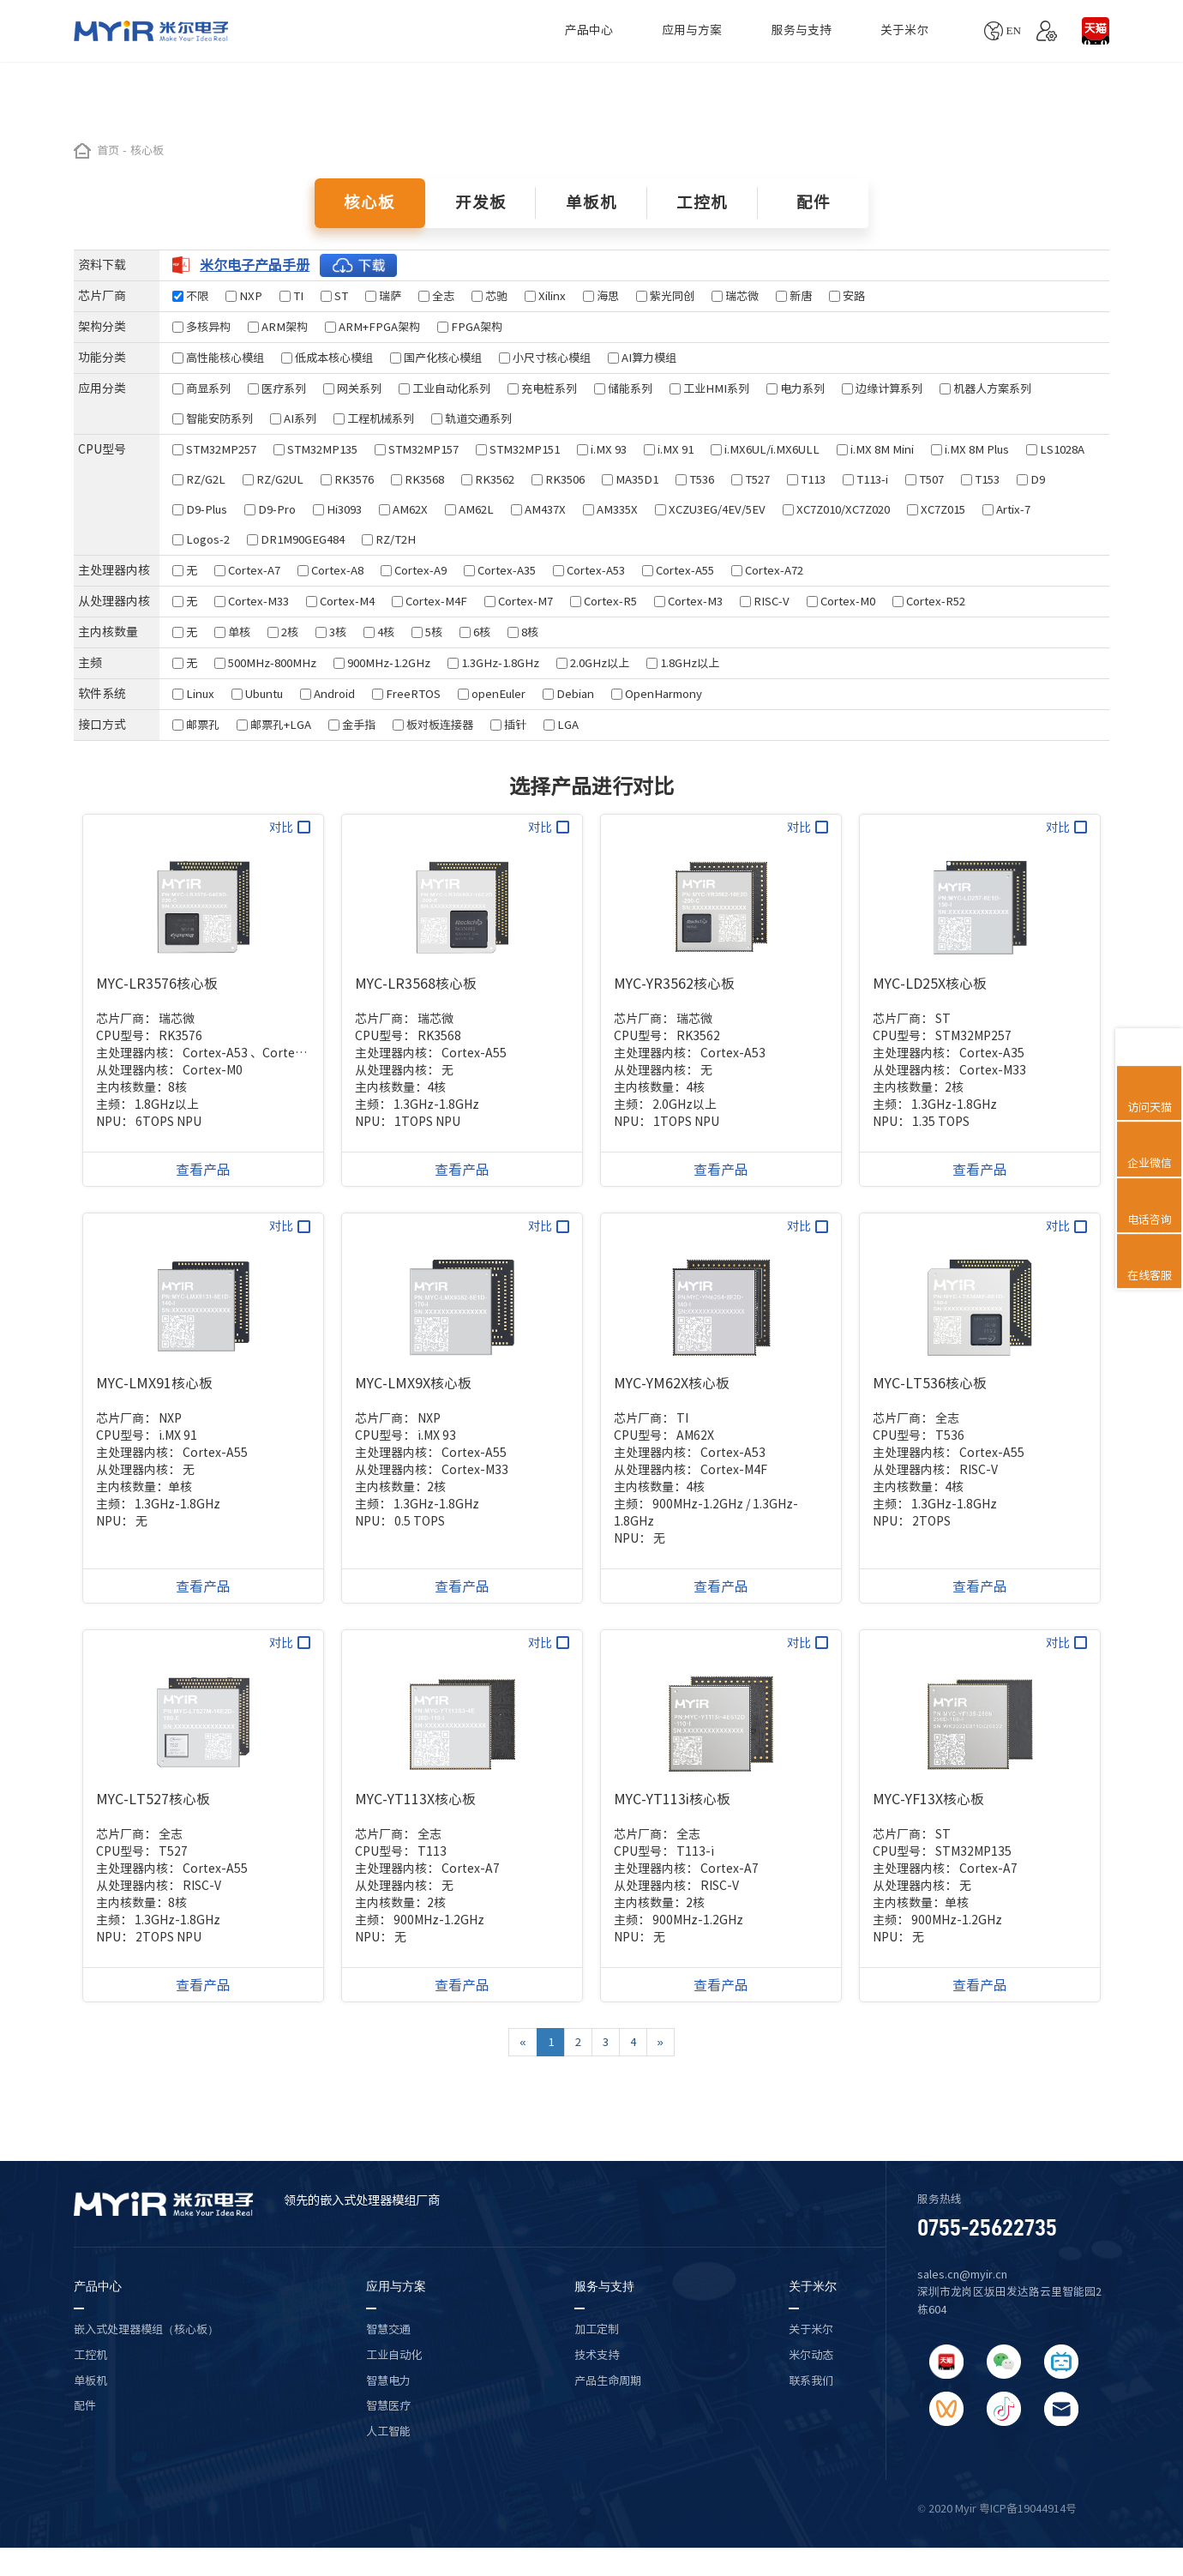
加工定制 (596, 2329)
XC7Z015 (936, 509)
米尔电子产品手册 (284, 265)
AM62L (469, 509)
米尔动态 (811, 2355)
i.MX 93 (602, 449)
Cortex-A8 (330, 570)
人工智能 (388, 2431)
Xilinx (545, 296)
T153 (980, 479)
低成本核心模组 (327, 358)
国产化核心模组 (436, 358)
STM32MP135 (315, 449)
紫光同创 (665, 296)
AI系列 (293, 418)
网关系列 (352, 388)
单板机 (90, 2380)
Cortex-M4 (340, 601)
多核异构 (201, 327)
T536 (695, 479)
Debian (568, 694)
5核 (426, 632)
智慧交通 (388, 2329)
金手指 (351, 725)
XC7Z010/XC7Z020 (836, 509)
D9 (1031, 479)
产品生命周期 (607, 2380)
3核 (330, 632)
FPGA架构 (469, 327)
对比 (289, 827)
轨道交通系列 (471, 418)
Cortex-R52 (928, 601)
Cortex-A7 (247, 570)
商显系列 (201, 388)
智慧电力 (388, 2380)
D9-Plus (199, 509)
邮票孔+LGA (274, 725)
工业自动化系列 (444, 388)
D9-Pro (270, 509)
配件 (85, 2405)
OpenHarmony (656, 694)
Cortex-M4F (429, 601)
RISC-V (765, 601)
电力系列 (795, 388)
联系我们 (811, 2380)
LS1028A (1055, 449)
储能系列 (623, 388)
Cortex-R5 (603, 601)
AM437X (538, 509)
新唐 (794, 296)
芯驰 (489, 296)
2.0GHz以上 (592, 663)
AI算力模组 (642, 358)
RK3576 (347, 479)
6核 (474, 632)
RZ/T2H (389, 539)
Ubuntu (257, 694)
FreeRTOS (406, 694)
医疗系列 (277, 388)
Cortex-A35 (500, 570)
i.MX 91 (669, 449)
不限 (190, 296)
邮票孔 (195, 725)
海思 (601, 296)
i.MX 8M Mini (875, 449)
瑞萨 (383, 296)
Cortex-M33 (251, 601)
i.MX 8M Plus (970, 449)
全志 (436, 296)
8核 (522, 632)
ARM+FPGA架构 (372, 327)
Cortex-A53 (589, 570)
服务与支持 (802, 30)
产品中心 (589, 30)
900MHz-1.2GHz (381, 663)
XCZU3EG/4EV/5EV (710, 509)
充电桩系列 (542, 388)
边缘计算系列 (882, 388)
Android (327, 694)
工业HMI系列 (709, 388)
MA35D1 (630, 479)
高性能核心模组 (218, 358)
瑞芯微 (735, 296)
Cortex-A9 (414, 570)
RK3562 (487, 479)
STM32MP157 (417, 449)
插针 (508, 725)
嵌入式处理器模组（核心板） (146, 2329)
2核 (282, 632)
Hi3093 (337, 509)
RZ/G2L (198, 479)
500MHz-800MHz (265, 663)
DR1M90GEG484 (296, 539)
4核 (378, 632)
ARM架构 (278, 327)
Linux (193, 694)
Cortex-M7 (518, 601)
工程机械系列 (373, 418)
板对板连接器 (433, 725)
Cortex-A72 (767, 570)
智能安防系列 (212, 418)
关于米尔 (904, 30)
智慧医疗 (388, 2405)
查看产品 (203, 1170)
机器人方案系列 (985, 388)
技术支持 (596, 2355)
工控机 (90, 2355)
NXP (243, 296)
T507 (924, 479)
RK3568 (417, 479)
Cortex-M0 (841, 601)
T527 (750, 479)
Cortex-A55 (678, 570)
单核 (232, 632)
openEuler (491, 694)
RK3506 (558, 479)
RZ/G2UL (273, 479)
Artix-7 (1006, 509)
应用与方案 (692, 30)
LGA (561, 725)
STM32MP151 (518, 449)
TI (291, 296)
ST (334, 296)
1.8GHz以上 (682, 663)
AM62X (403, 509)
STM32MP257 (214, 449)
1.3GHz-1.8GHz (493, 663)
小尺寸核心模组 (545, 358)
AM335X (610, 509)
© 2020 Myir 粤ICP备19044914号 (997, 2508)
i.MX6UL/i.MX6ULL (765, 449)
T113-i (865, 479)
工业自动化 (394, 2355)
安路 (847, 296)
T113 (806, 479)
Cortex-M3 (688, 601)
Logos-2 (201, 539)
